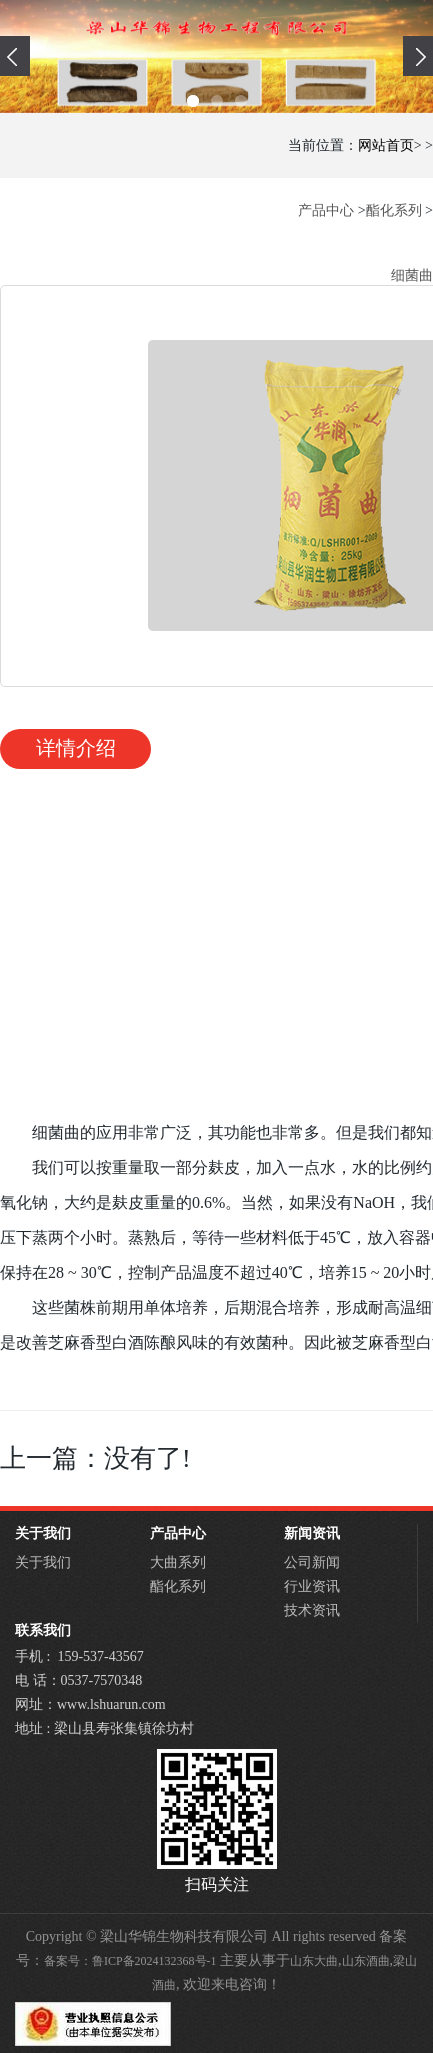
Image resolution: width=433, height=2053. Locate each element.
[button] (193, 101)
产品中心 (326, 210)
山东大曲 (314, 1961)
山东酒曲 (366, 1961)
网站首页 (386, 145)
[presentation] (15, 56)
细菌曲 (412, 275)
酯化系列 (394, 210)
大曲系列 (178, 1562)
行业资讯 (312, 1586)
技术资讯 (312, 1610)
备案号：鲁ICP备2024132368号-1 (130, 1961)
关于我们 (43, 1562)
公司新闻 (312, 1562)
